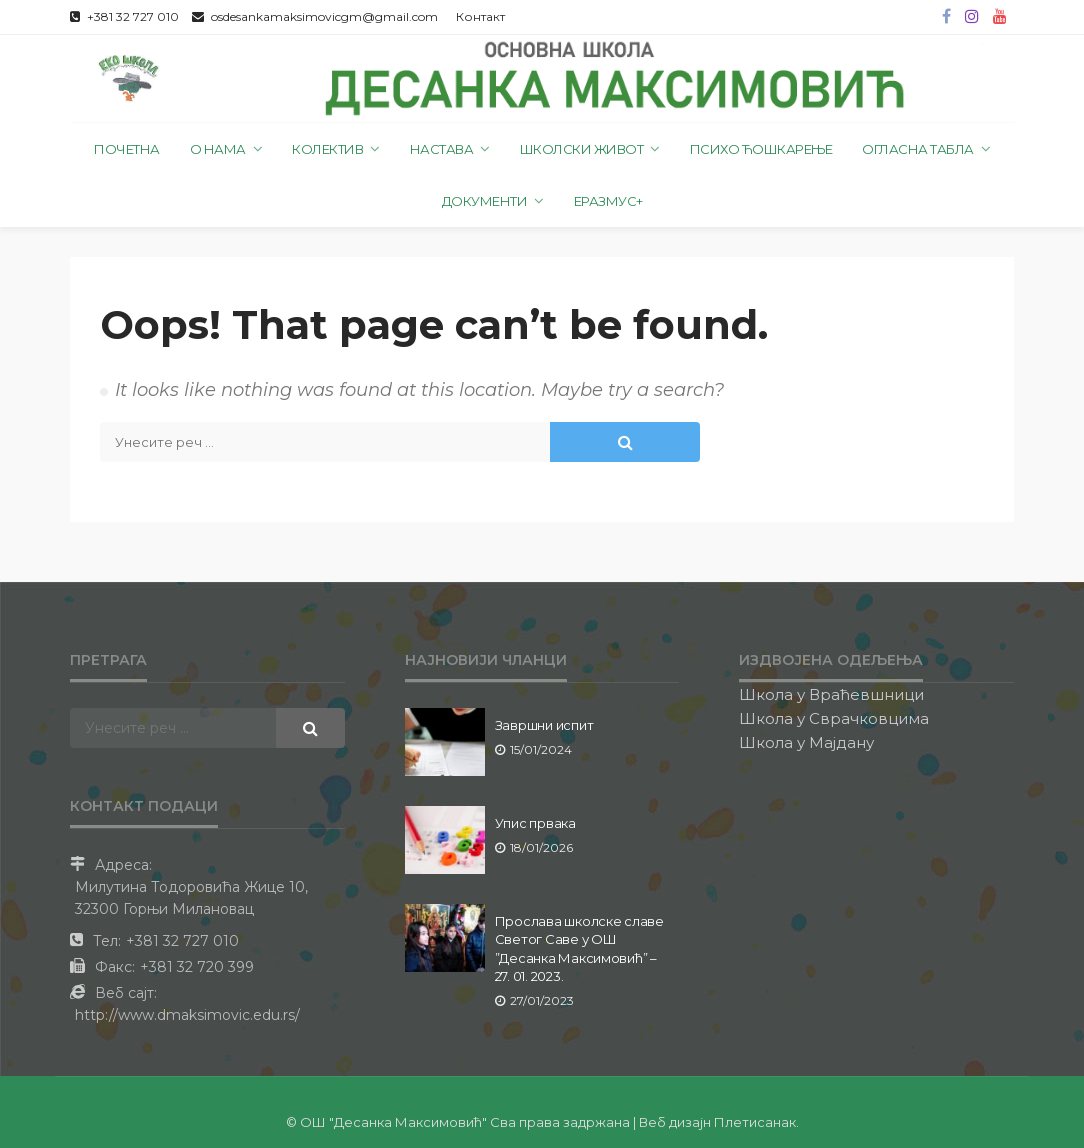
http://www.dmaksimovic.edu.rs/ (187, 1015)
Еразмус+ (608, 201)
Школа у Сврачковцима (834, 718)
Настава (442, 149)
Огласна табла (918, 149)
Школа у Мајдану (806, 742)
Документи (485, 201)
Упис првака (535, 823)
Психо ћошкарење (761, 149)
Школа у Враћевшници (831, 694)
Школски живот (582, 149)
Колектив (327, 149)
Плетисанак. (756, 1122)
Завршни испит (544, 725)
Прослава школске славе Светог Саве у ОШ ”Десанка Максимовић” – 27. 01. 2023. (579, 948)
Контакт (480, 16)
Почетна (127, 149)
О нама (218, 149)
